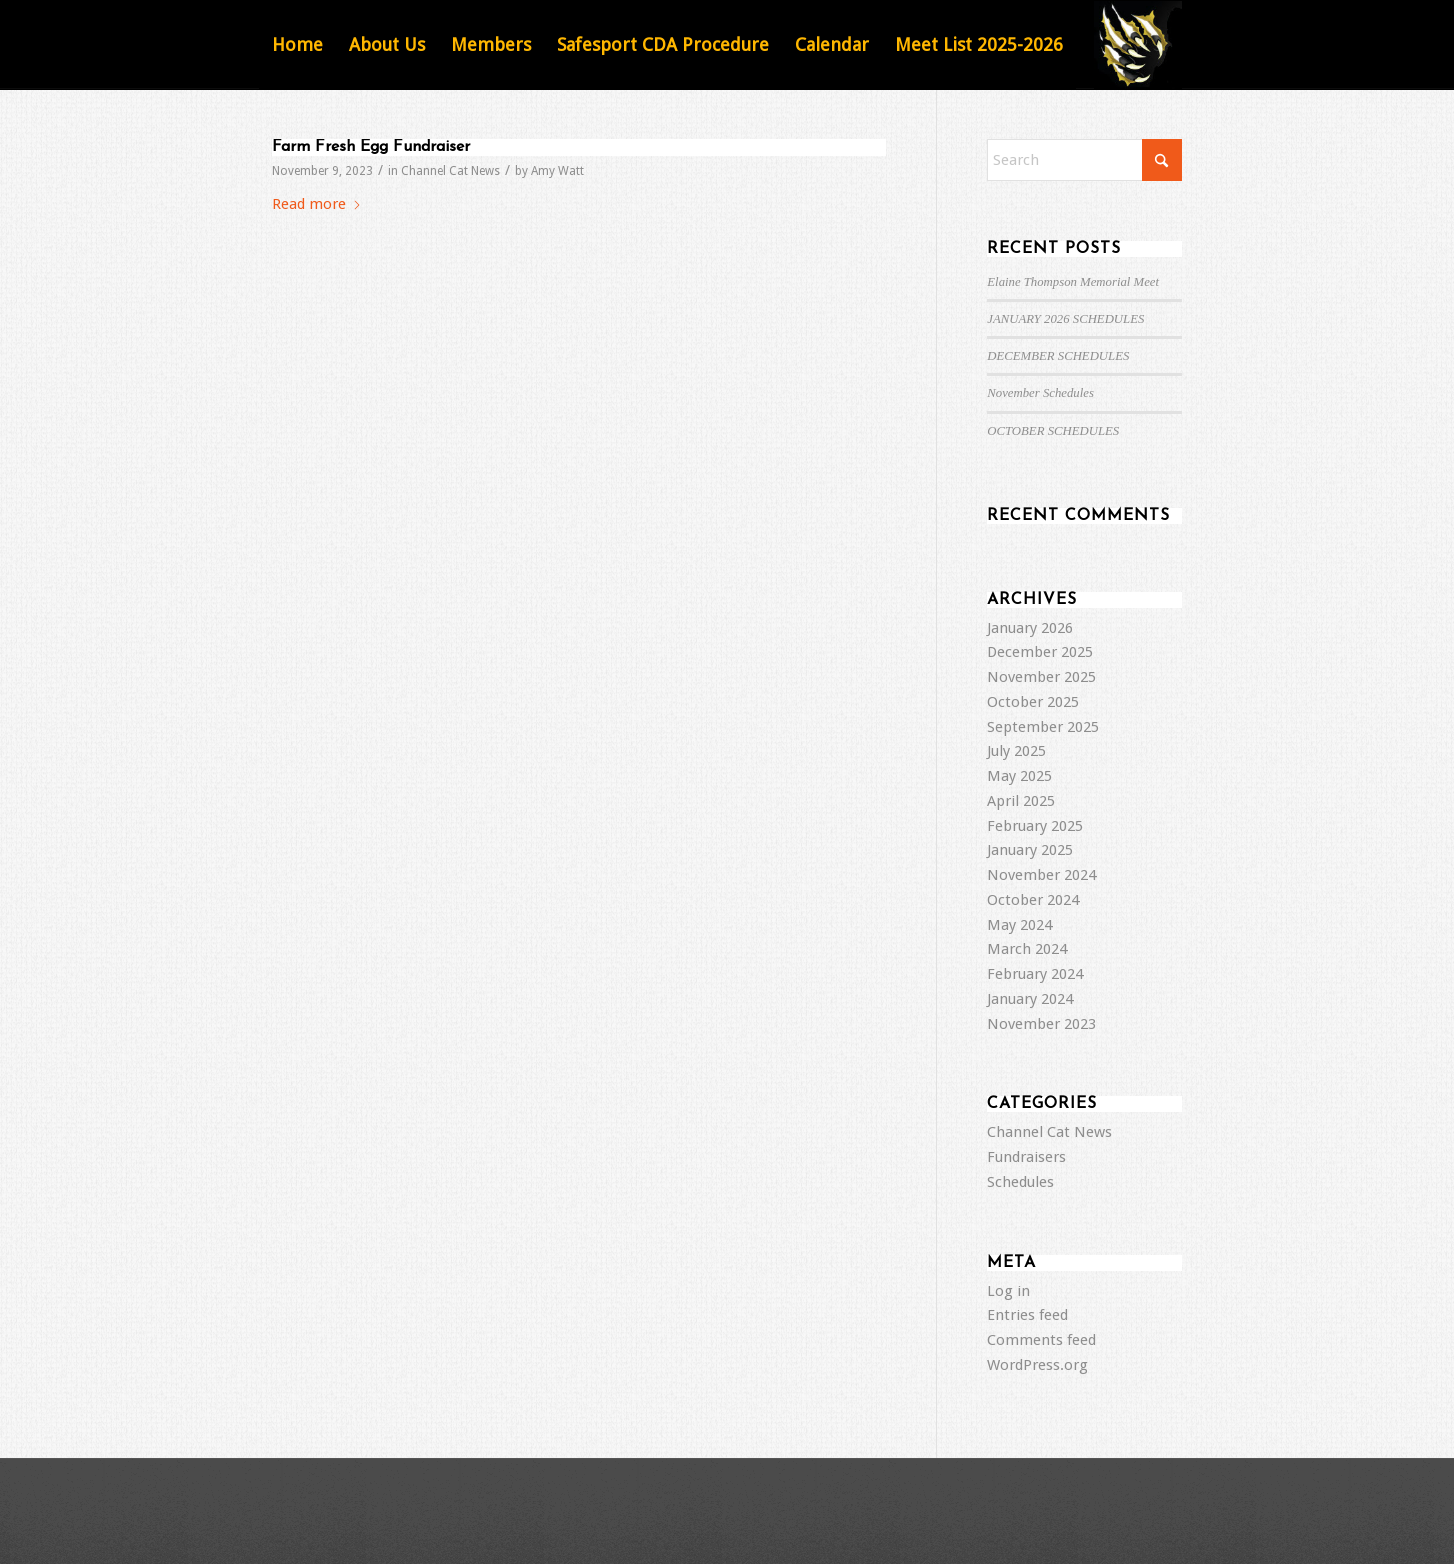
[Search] (1084, 160)
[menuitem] (297, 45)
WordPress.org (1037, 1365)
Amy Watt (557, 171)
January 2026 (1030, 628)
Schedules (1020, 1182)
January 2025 (1030, 850)
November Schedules (1040, 393)
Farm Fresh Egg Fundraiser (371, 147)
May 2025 (1019, 776)
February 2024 (1035, 974)
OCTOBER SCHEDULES (1053, 431)
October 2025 (1033, 702)
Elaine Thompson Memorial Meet (1073, 282)
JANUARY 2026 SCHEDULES (1065, 319)
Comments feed (1041, 1340)
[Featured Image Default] (1138, 45)
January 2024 (1030, 999)
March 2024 (1027, 949)
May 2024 (1019, 925)
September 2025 (1043, 727)
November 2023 (1041, 1024)
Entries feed (1027, 1315)
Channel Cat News (450, 171)
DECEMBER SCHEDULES (1058, 356)
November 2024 (1041, 875)
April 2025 (1021, 801)
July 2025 (1016, 751)
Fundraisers (1026, 1157)
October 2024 (1033, 900)
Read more (317, 204)
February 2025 (1035, 826)
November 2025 (1041, 677)
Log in (1008, 1291)
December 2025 (1040, 652)
